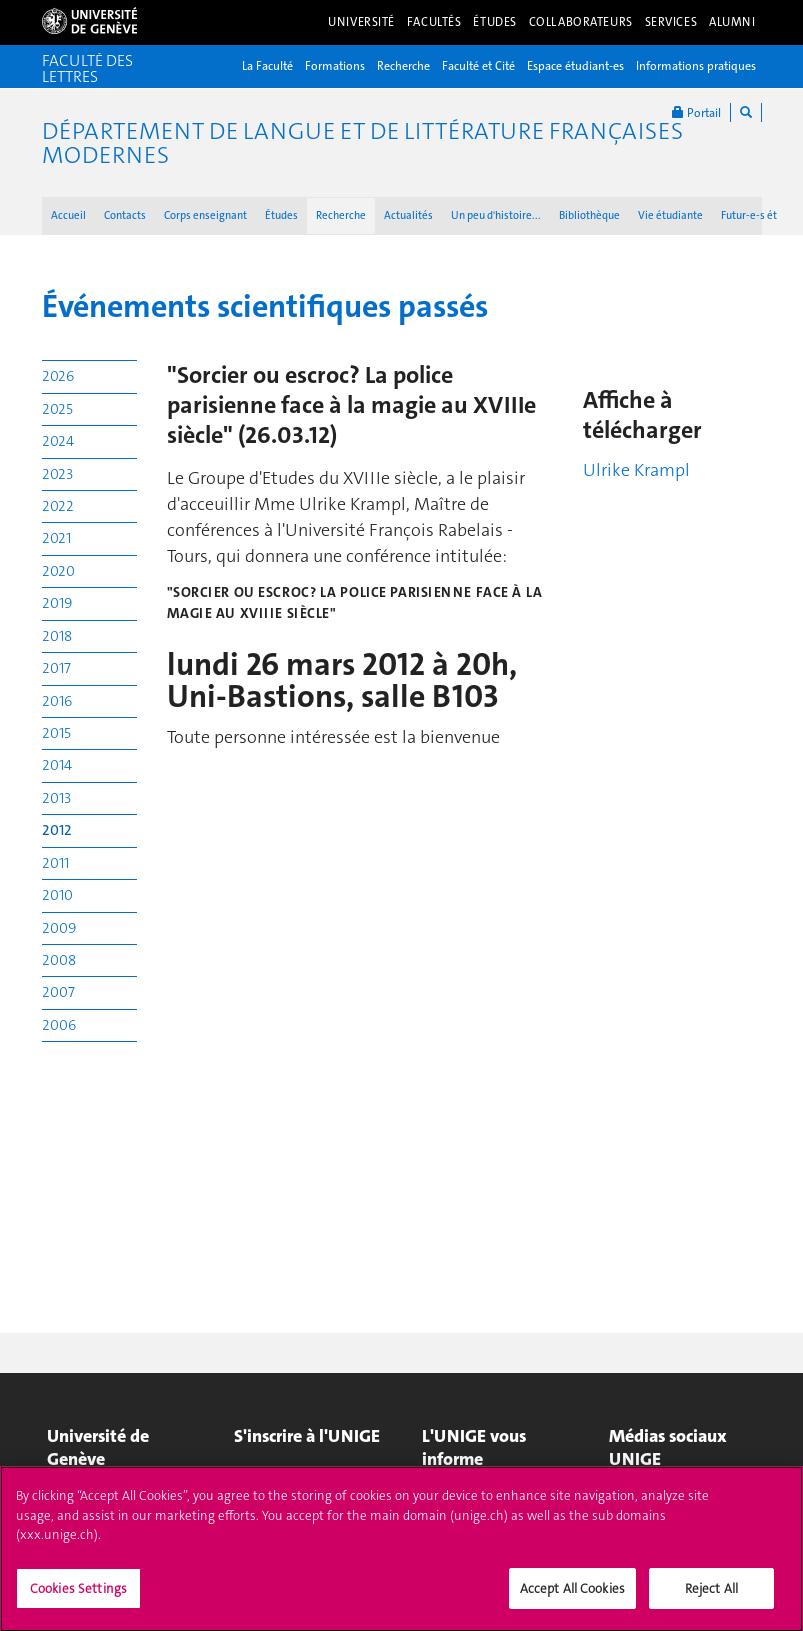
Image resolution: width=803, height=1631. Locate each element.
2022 (58, 506)
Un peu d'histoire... (496, 215)
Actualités (408, 215)
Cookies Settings (78, 1597)
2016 (57, 701)
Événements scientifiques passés (265, 306)
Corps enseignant (205, 215)
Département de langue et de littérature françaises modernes (362, 143)
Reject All (711, 1597)
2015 (56, 733)
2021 (56, 538)
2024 (58, 441)
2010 (57, 895)
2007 (58, 992)
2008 (59, 960)
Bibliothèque (589, 215)
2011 (55, 863)
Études (494, 22)
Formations (335, 66)
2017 (56, 668)
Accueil (68, 215)
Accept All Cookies (572, 1597)
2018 (57, 636)
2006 (59, 1025)
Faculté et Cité (478, 66)
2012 (57, 830)
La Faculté (267, 66)
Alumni (732, 22)
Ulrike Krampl (636, 470)
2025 (57, 409)
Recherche (403, 66)
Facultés (434, 22)
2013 (56, 798)
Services (671, 22)
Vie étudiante (670, 215)
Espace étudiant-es (575, 66)
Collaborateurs (581, 22)
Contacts (125, 215)
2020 (58, 571)
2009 (59, 928)
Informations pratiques (696, 66)
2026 (58, 376)
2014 (57, 765)
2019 (57, 603)
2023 (57, 474)
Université (361, 22)
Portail (696, 112)
